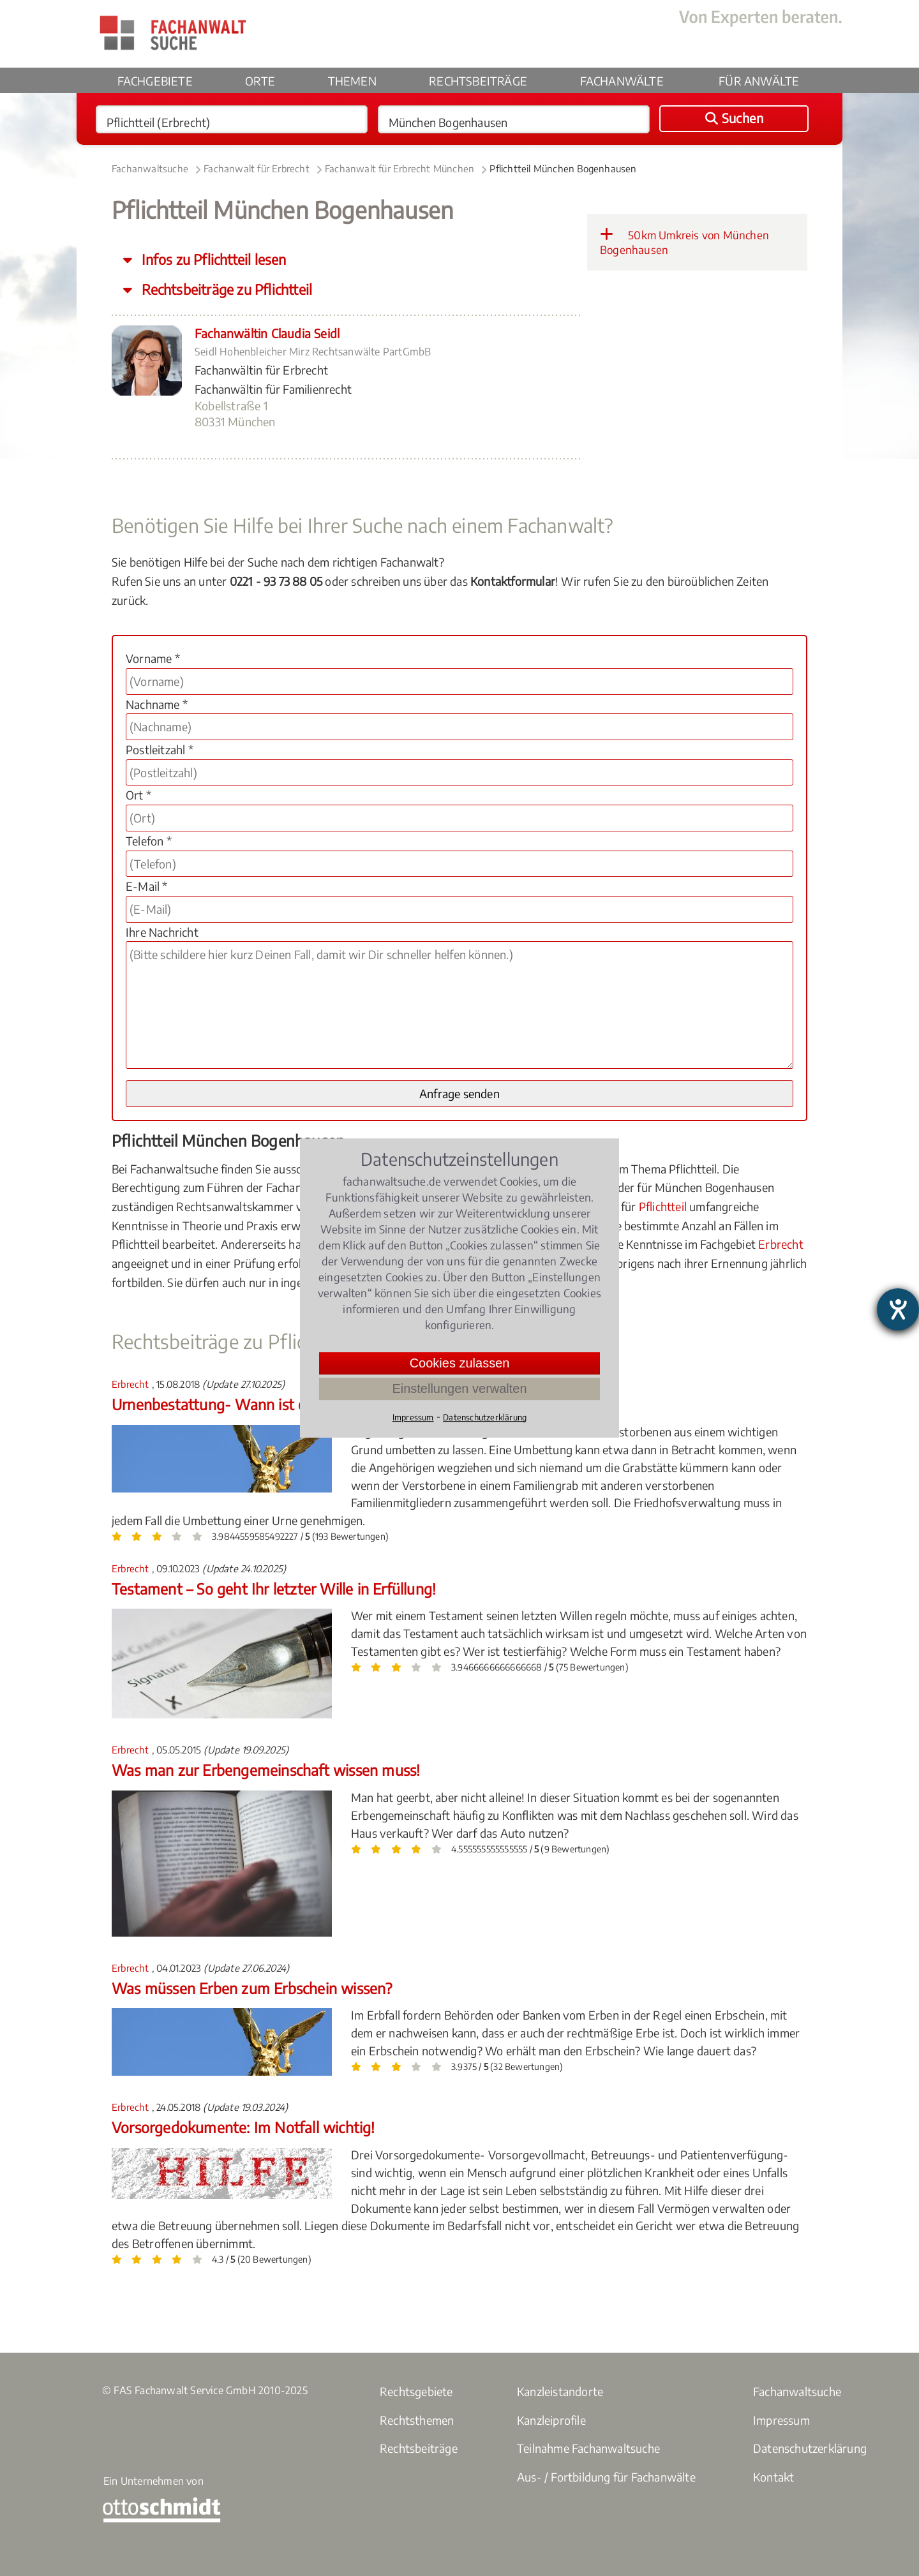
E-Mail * (147, 886)
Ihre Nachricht (162, 932)
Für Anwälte (759, 80)
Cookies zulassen (460, 1363)
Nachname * (157, 704)
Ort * (138, 794)
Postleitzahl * (159, 749)
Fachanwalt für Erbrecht (257, 168)
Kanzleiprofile (551, 2420)
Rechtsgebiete (416, 2391)
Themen (352, 80)
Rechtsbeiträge (478, 80)
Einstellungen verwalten (459, 1388)
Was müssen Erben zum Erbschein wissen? (252, 1988)
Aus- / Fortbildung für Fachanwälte (606, 2476)
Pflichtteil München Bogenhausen (562, 168)
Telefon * (149, 840)
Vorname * (153, 658)
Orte (260, 80)
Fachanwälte (622, 80)
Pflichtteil (663, 1206)
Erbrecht (780, 1244)
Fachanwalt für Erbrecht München (399, 168)
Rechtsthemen (417, 2420)
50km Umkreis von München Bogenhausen (684, 242)
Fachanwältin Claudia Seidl (267, 333)
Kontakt (773, 2476)
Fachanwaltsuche (150, 168)
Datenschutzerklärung (810, 2448)
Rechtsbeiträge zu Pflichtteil (225, 289)
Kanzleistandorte (560, 2391)
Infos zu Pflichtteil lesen (212, 259)
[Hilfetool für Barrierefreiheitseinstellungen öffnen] (898, 1309)
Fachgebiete (155, 80)
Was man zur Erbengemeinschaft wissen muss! (266, 1770)
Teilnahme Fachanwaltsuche (588, 2448)
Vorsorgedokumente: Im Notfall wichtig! (243, 2127)
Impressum (781, 2420)
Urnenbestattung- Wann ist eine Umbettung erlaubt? (287, 1404)
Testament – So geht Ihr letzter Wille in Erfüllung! (274, 1588)
